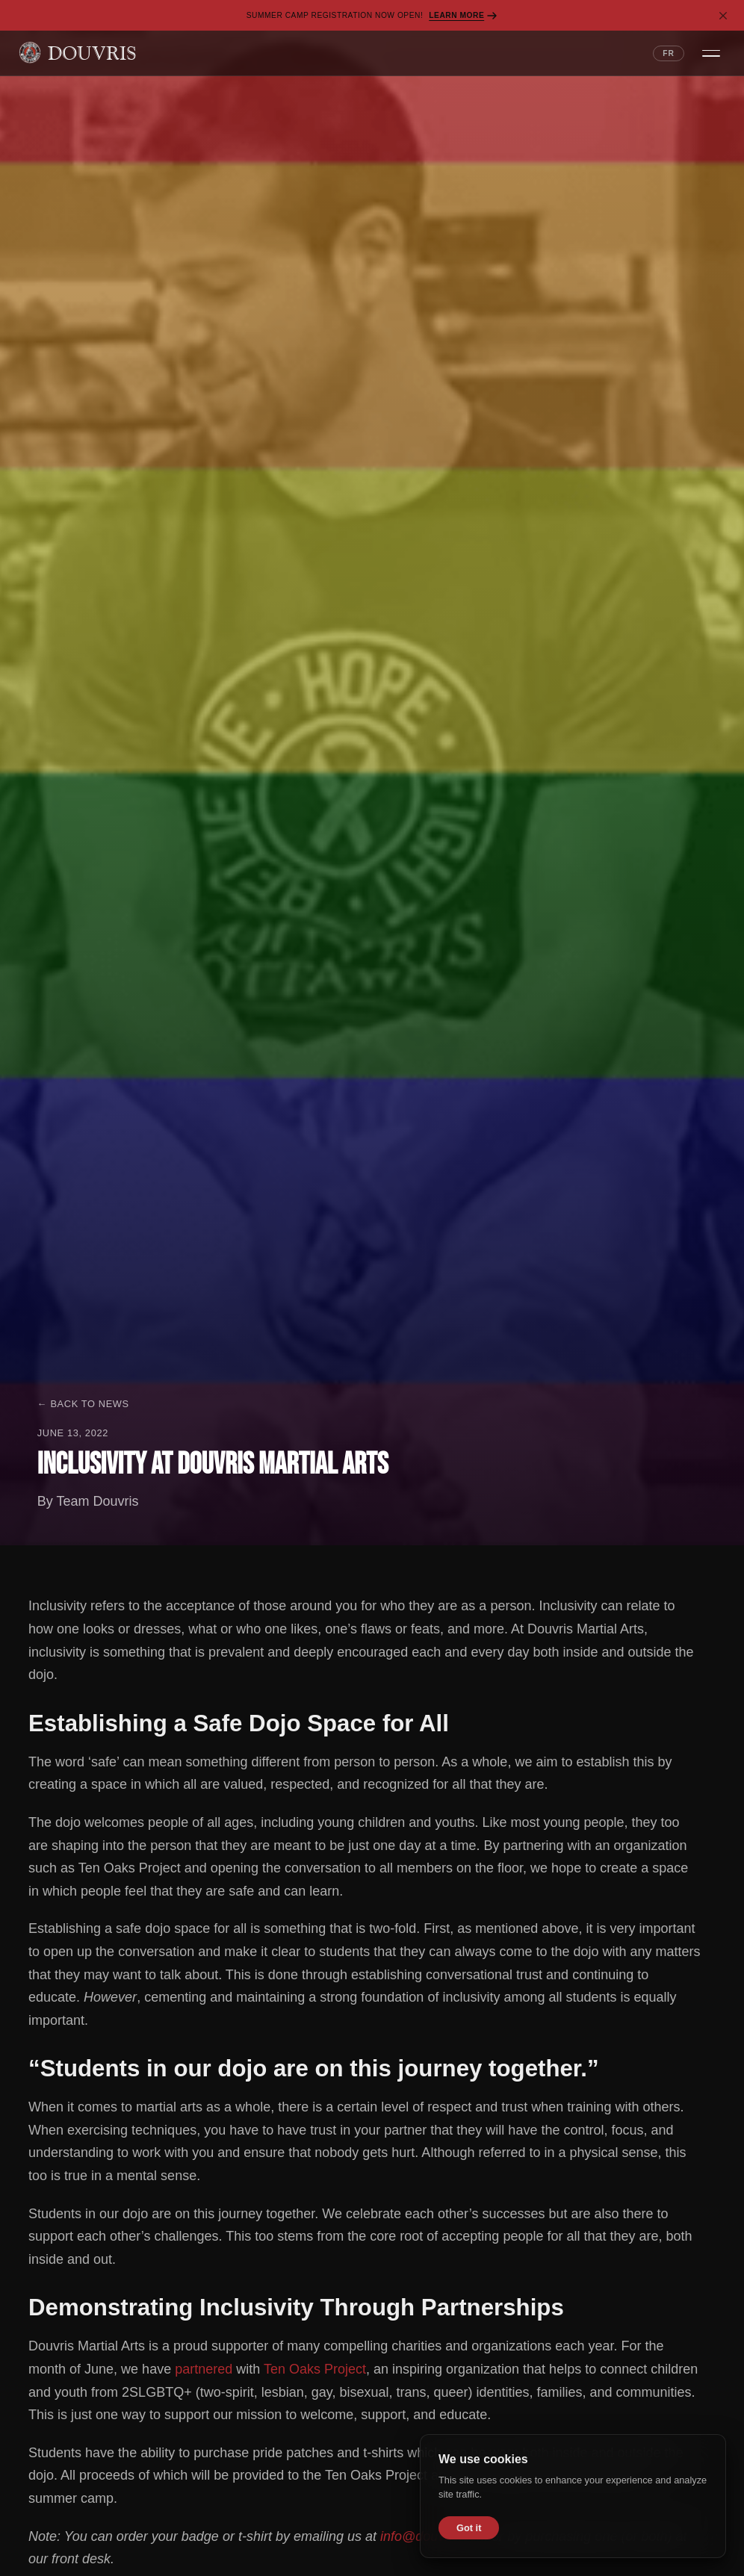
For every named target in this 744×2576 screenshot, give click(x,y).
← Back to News (83, 1403)
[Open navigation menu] (711, 53)
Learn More (463, 15)
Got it (468, 2527)
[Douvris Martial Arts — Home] (77, 53)
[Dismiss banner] (723, 16)
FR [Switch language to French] (669, 53)
